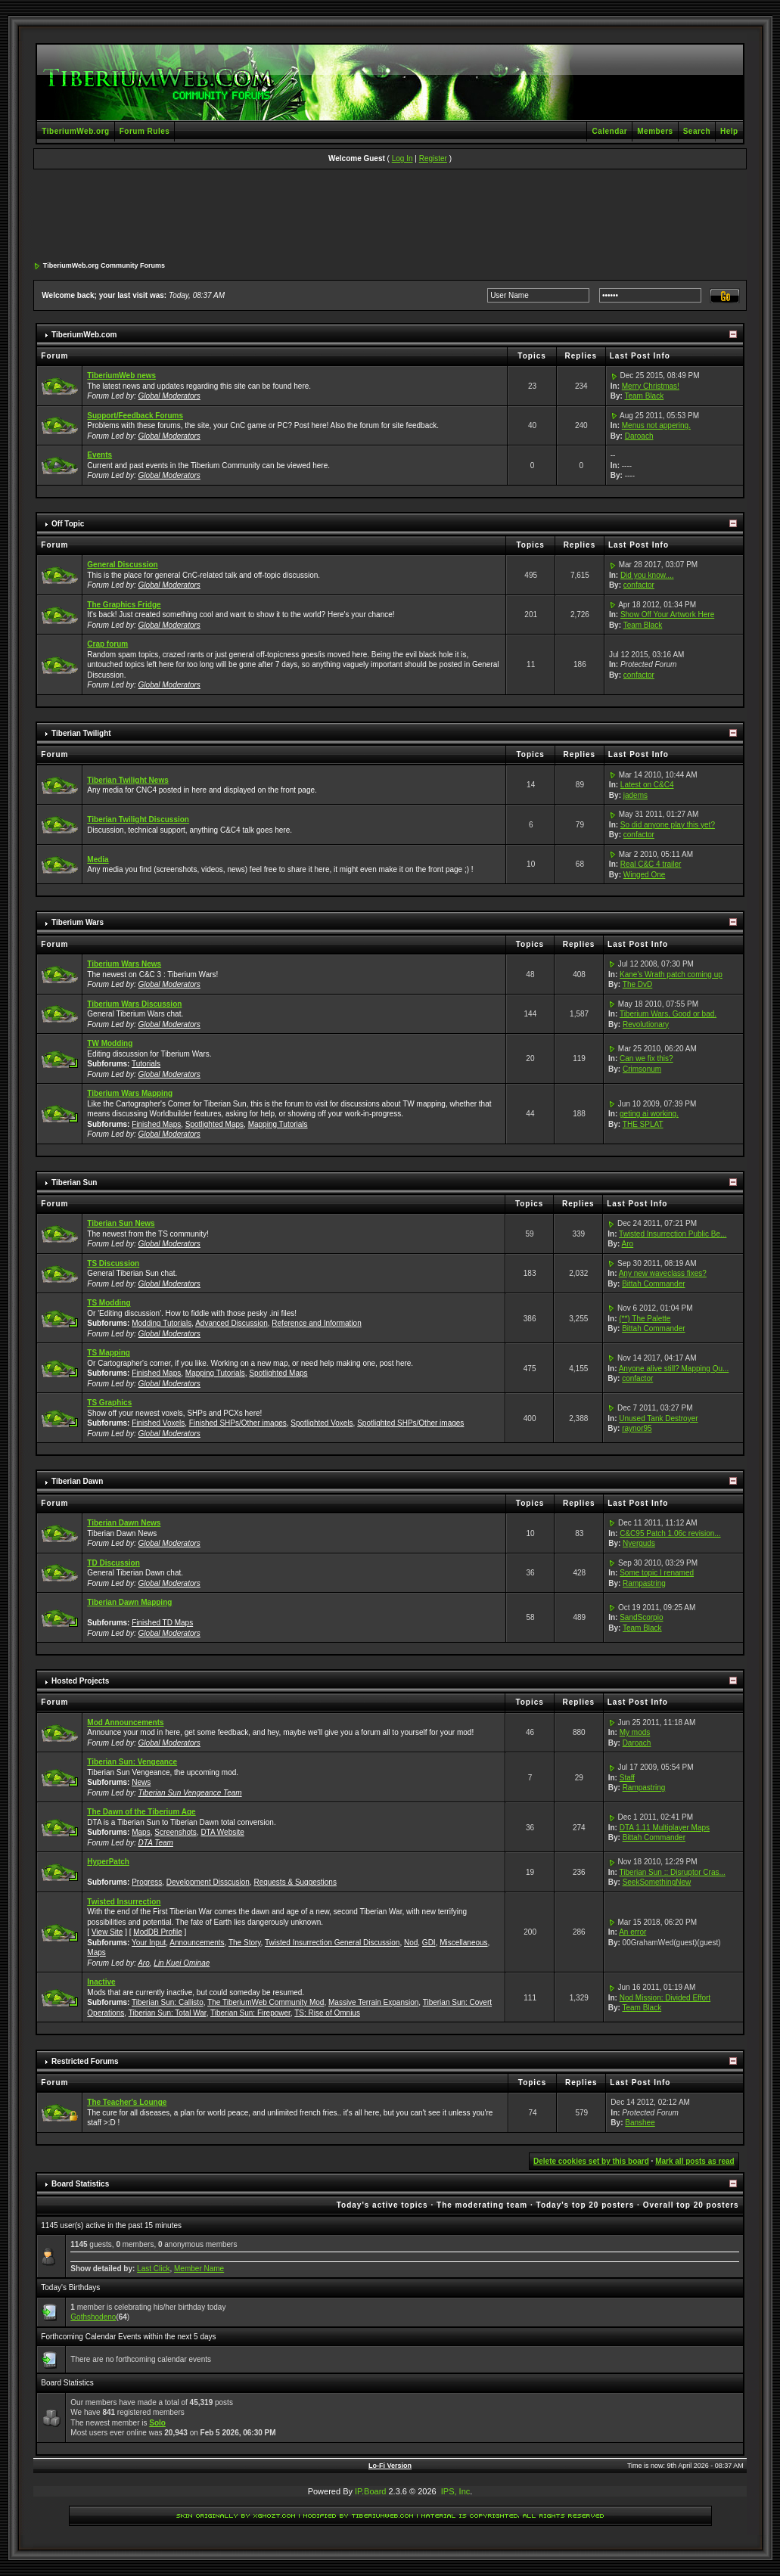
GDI (429, 1942)
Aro (628, 1244)
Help (729, 131)
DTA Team (155, 1843)
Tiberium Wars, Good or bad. (668, 1014)
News (141, 1782)
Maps (141, 1832)
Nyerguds (639, 1543)
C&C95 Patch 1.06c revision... (670, 1533)
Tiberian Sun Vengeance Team (190, 1793)
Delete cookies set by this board (591, 2161)
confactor (638, 585)
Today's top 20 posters (585, 2205)
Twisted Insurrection (123, 1902)
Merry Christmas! (650, 386)
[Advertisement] (390, 216)
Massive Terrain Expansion (373, 2002)
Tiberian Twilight (81, 733)
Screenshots (175, 1832)
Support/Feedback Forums (135, 415)
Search (696, 131)
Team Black (644, 396)
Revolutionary (646, 1024)
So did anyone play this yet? (667, 825)
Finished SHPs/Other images (238, 1423)
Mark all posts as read (695, 2161)
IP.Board (370, 2491)
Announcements (196, 1942)
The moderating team (482, 2205)
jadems (635, 795)
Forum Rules (145, 131)
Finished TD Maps (162, 1623)
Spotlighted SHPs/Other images (410, 1423)
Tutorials (146, 1064)
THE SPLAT (643, 1124)
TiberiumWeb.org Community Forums (104, 265)
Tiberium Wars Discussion (134, 1004)
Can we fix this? (646, 1058)
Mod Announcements (125, 1722)
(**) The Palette (644, 1318)
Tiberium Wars (77, 922)
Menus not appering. (656, 425)
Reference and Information (316, 1323)
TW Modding (109, 1043)
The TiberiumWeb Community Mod (265, 2002)
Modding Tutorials (161, 1323)
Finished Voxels (158, 1423)
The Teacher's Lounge (126, 2102)
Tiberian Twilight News (127, 780)
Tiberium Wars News (124, 964)
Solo (157, 2423)
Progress (147, 1882)
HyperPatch (108, 1862)
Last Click (153, 2268)
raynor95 (636, 1428)
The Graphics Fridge (123, 605)
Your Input (149, 1942)
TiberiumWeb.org (75, 131)
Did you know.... (647, 575)
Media (97, 859)
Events (99, 455)
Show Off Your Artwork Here (667, 614)
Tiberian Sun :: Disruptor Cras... (673, 1872)
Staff (627, 1778)
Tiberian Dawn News (123, 1523)
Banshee (639, 2122)
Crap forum (107, 644)
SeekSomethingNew (657, 1882)
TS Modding (108, 1303)
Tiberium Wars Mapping (129, 1093)
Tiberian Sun (74, 1182)
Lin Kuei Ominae (182, 1963)
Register (433, 158)
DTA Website (222, 1832)
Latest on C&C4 (647, 785)
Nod (411, 1942)
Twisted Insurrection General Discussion (332, 1942)
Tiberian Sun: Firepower (250, 2013)
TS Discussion (113, 1263)
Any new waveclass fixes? (663, 1273)
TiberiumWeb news (121, 375)
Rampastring (644, 1583)
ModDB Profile (157, 1932)
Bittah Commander (653, 1284)
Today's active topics (382, 2205)
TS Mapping (108, 1353)
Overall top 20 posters (691, 2205)
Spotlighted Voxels (322, 1423)
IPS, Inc (456, 2491)
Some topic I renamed (657, 1573)
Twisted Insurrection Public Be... (672, 1234)
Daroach (639, 436)
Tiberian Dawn (77, 1481)
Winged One (644, 875)
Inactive (101, 1982)
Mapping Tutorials (278, 1124)
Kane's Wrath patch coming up (671, 974)
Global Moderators (169, 396)
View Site (107, 1932)
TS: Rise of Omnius (327, 2013)
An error (632, 1932)
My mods (635, 1732)
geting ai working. (649, 1114)
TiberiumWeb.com (84, 335)
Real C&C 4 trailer (651, 864)
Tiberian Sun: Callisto (168, 2002)
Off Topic (67, 524)
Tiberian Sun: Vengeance (132, 1762)
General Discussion (122, 564)
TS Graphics (109, 1402)
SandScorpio (641, 1617)
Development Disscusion (208, 1882)
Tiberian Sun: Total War (168, 2013)
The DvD (637, 984)
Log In (402, 158)
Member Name (199, 2268)
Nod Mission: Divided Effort (665, 1998)
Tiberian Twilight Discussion (138, 819)
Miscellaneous (463, 1942)
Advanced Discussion (231, 1323)
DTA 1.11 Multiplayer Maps (665, 1827)
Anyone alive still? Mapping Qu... (674, 1368)
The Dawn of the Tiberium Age (141, 1812)
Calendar (609, 131)
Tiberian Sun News (120, 1223)
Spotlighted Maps (214, 1124)
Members (655, 131)
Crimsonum (642, 1069)
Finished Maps (156, 1124)
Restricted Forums (84, 2061)
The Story (244, 1942)
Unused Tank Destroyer (658, 1418)
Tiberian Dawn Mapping (129, 1602)
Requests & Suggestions (295, 1882)
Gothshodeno (93, 2317)
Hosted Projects (80, 1681)
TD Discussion (113, 1563)
